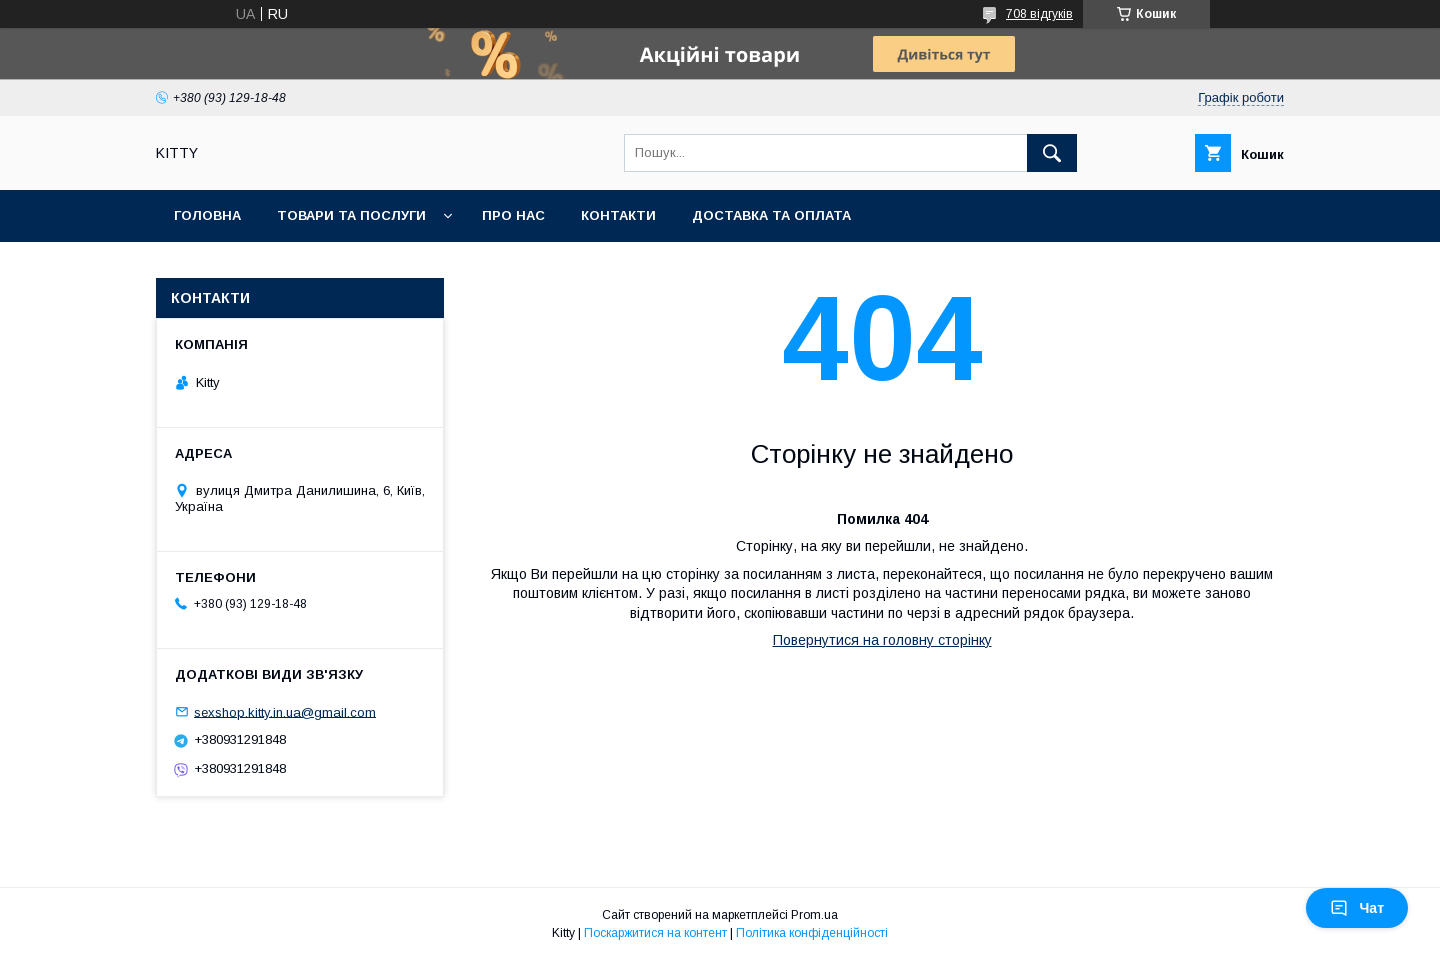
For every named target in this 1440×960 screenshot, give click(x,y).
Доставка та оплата (771, 215)
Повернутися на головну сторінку (882, 640)
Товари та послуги (351, 215)
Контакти (618, 215)
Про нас (513, 215)
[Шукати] (1052, 153)
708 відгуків (1039, 14)
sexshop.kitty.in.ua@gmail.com (285, 711)
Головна (207, 215)
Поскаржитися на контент (655, 933)
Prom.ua (814, 915)
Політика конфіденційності (812, 933)
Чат (1357, 908)
